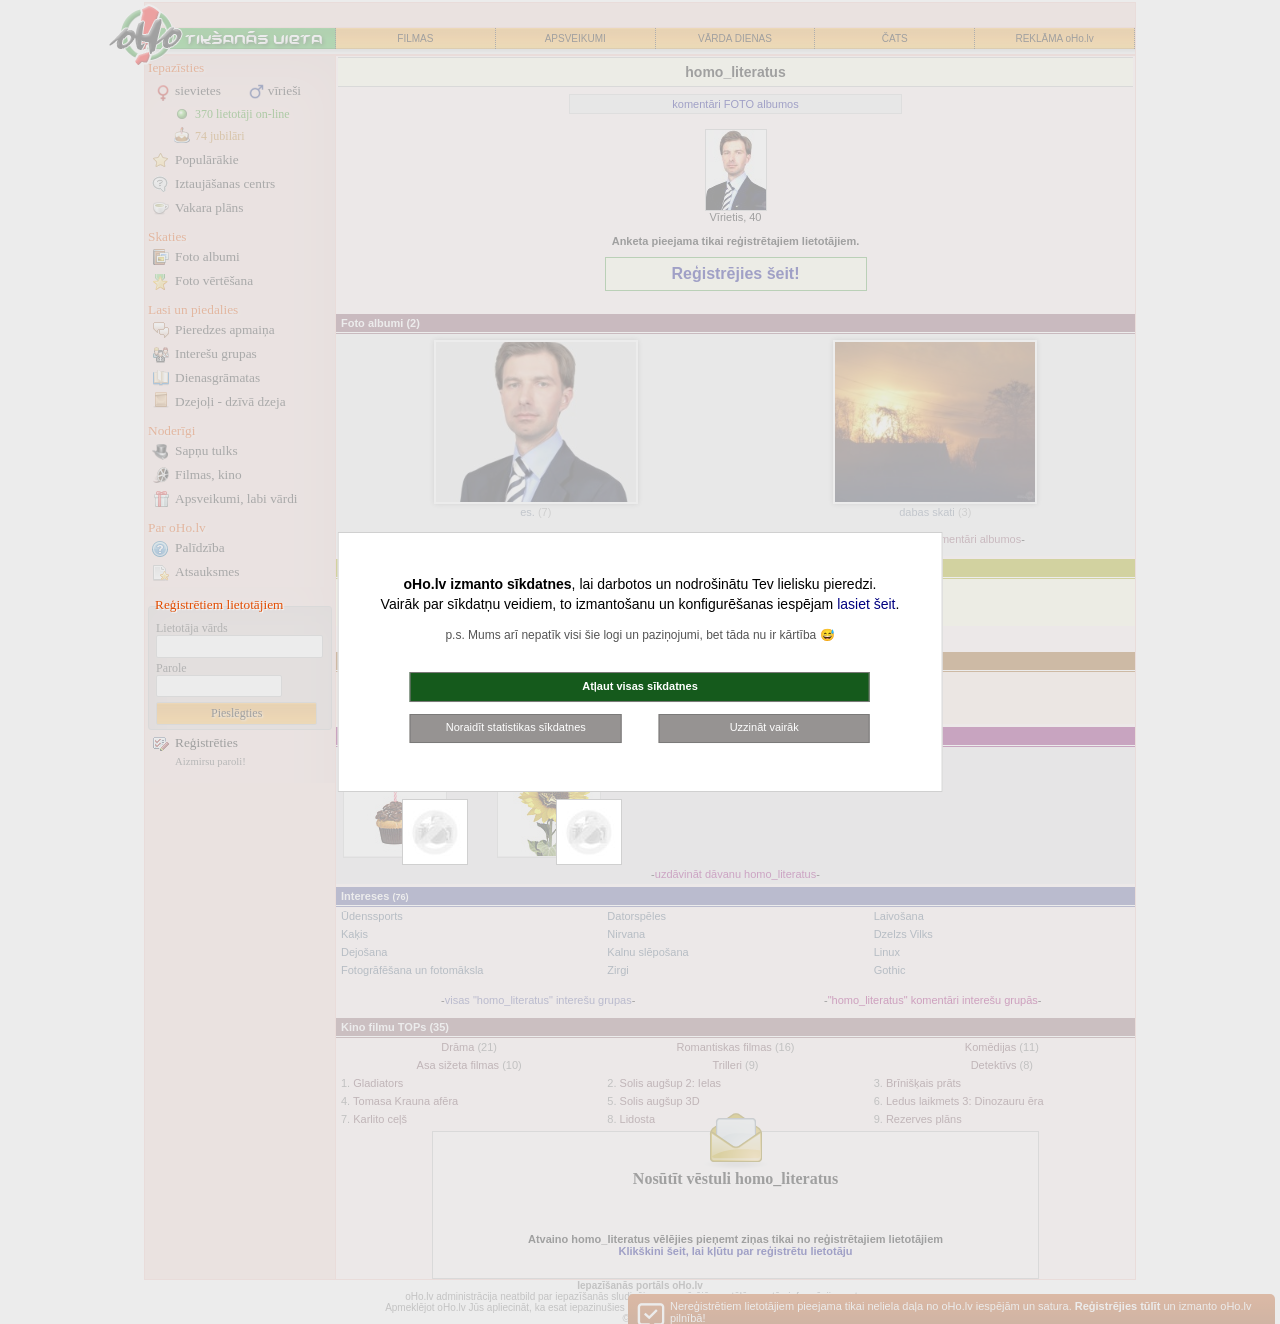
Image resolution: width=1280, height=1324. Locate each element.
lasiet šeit (866, 604)
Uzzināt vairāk (764, 727)
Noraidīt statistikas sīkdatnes (516, 727)
